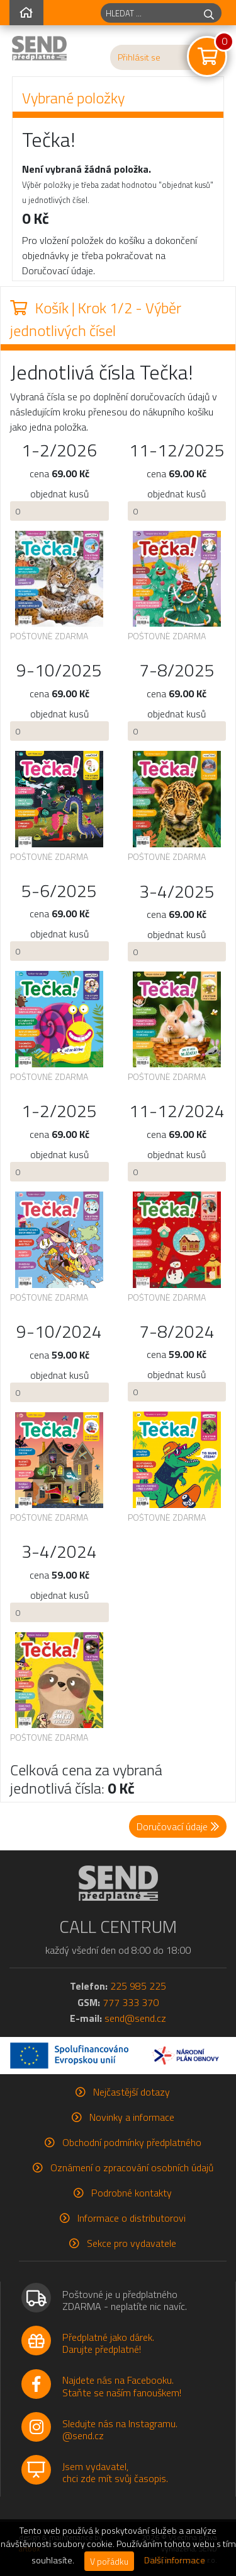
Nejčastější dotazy (131, 2091)
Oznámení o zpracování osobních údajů (131, 2167)
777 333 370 (131, 2002)
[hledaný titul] (149, 13)
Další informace (174, 2560)
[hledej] (209, 13)
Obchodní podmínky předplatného (131, 2142)
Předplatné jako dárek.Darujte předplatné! (108, 2343)
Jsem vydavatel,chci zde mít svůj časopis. (115, 2472)
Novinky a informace (131, 2117)
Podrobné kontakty (131, 2192)
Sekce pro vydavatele (131, 2243)
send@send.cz (135, 2018)
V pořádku (109, 2561)
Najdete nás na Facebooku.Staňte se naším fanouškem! (121, 2385)
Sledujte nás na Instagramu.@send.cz (119, 2429)
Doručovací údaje (178, 1826)
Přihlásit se (139, 57)
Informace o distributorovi (131, 2217)
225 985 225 (138, 1985)
